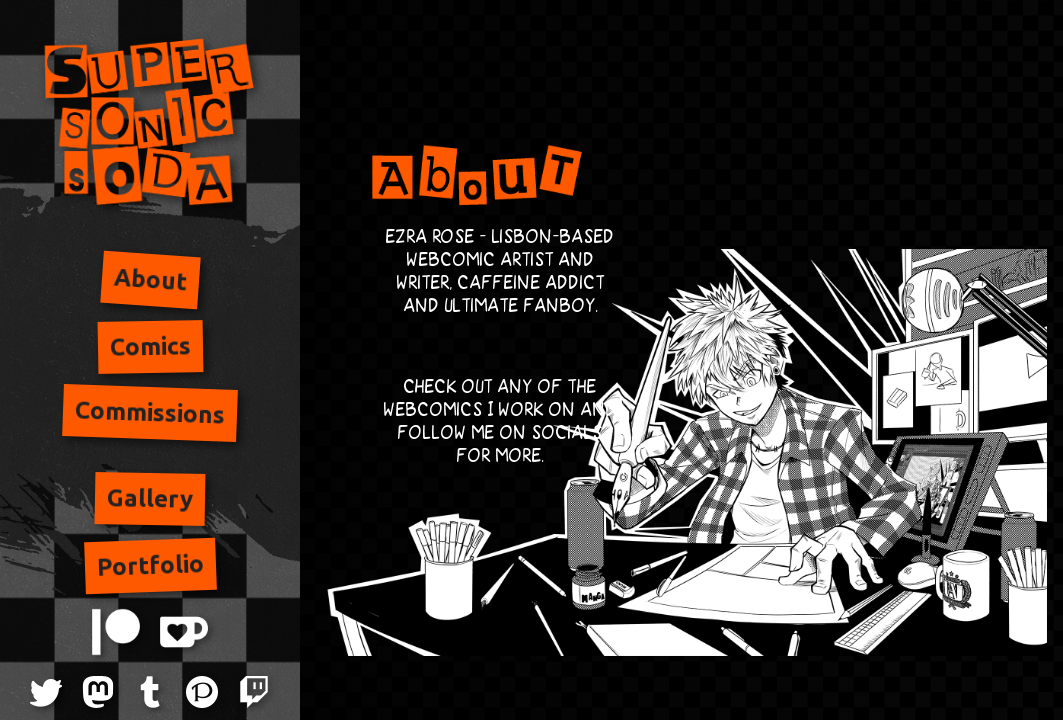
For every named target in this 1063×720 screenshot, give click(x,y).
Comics (149, 346)
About (150, 280)
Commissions (150, 412)
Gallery (150, 499)
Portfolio (150, 565)
